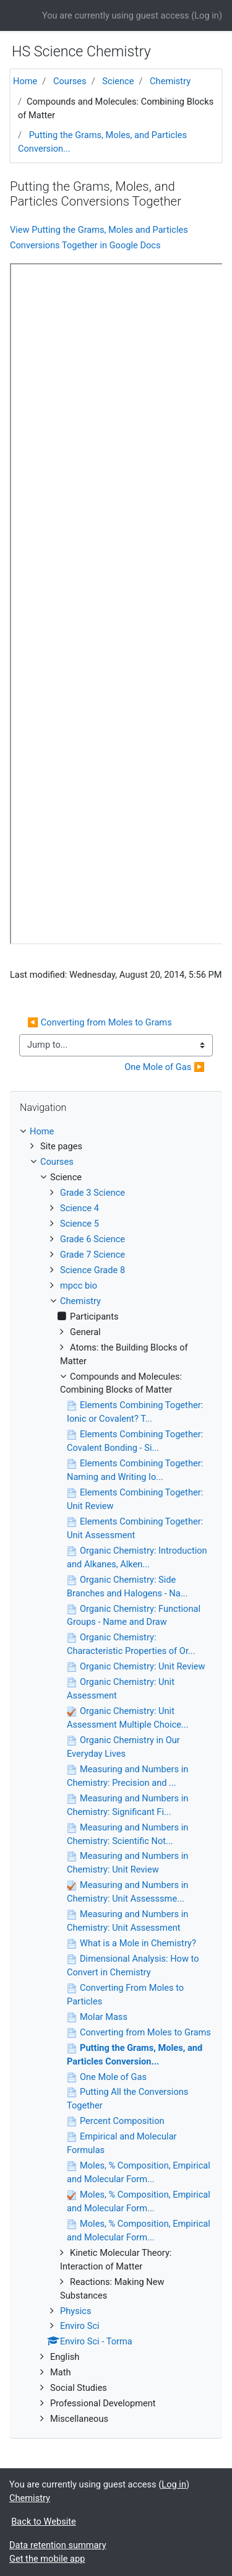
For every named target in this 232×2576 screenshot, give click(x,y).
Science (118, 81)
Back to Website (43, 2521)
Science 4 (79, 1208)
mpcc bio (78, 1285)
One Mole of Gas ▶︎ (164, 1067)
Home (25, 81)
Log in (206, 15)
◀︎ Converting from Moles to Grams (99, 1022)
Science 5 (79, 1223)
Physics (75, 2311)
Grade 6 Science (92, 1239)
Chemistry (170, 81)
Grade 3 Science (92, 1192)
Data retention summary (57, 2545)
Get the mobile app (47, 2558)
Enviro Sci (80, 2325)
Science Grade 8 (92, 1270)
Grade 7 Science (92, 1254)
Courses (70, 81)
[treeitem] (116, 1132)
